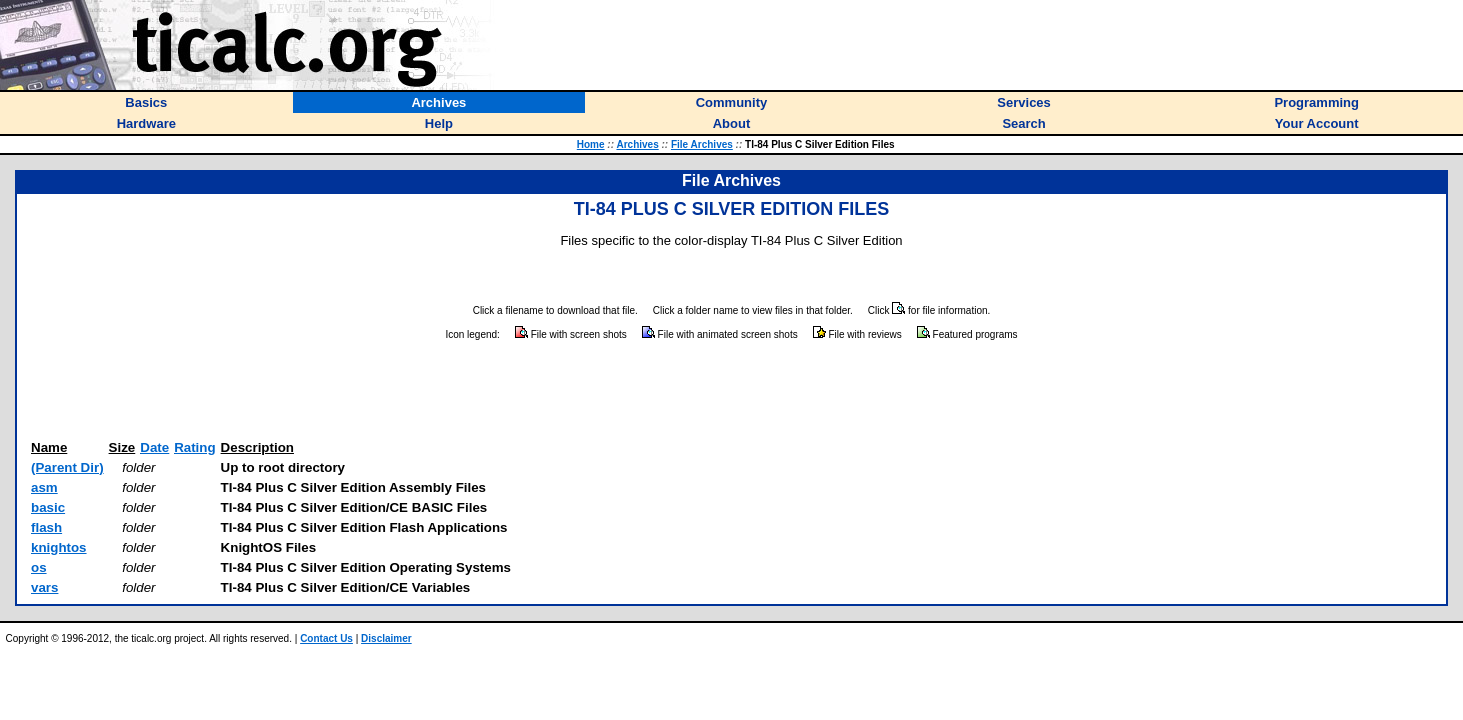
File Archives (702, 144)
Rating (194, 447)
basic (48, 507)
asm (44, 487)
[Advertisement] (732, 391)
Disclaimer (386, 638)
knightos (59, 547)
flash (46, 527)
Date (154, 447)
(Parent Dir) (67, 467)
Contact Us (326, 638)
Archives (637, 144)
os (39, 567)
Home (591, 144)
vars (44, 587)
